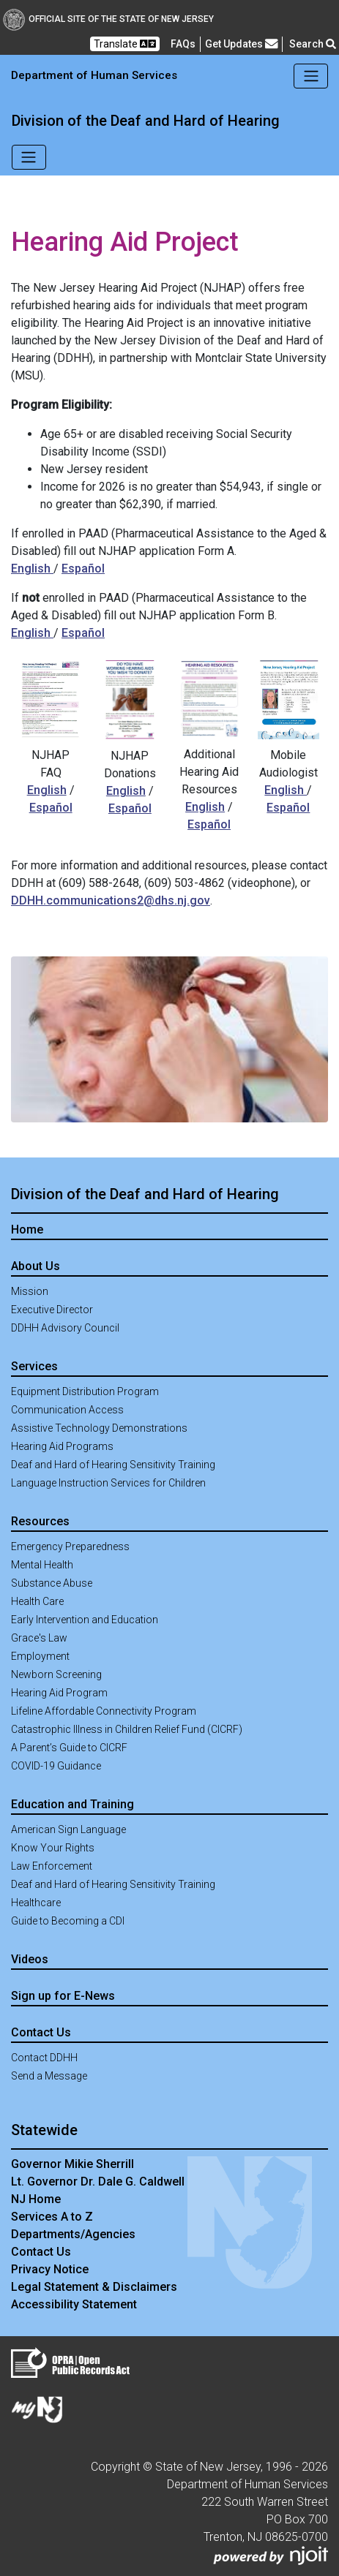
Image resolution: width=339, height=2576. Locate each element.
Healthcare (36, 1902)
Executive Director (52, 1309)
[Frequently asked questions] (183, 44)
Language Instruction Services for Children (108, 1483)
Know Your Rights (52, 1848)
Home (27, 1229)
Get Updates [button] (241, 44)
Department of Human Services (94, 75)
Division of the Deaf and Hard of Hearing (146, 120)
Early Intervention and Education (84, 1619)
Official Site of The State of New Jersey (108, 19)
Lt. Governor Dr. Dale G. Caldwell (98, 2181)
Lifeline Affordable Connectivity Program (103, 1711)
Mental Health (42, 1565)
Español (83, 568)
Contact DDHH (44, 2057)
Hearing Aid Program (59, 1693)
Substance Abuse (51, 1583)
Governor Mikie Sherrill (72, 2164)
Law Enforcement (51, 1866)
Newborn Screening (56, 1674)
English (32, 568)
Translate (125, 43)
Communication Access (67, 1410)
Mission (29, 1291)
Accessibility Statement (74, 2304)
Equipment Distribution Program (85, 1391)
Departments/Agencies (73, 2234)
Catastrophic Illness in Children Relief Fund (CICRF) (126, 1729)
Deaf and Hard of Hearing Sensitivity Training (113, 1464)
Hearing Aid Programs (62, 1446)
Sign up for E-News (63, 1996)
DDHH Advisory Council (65, 1328)
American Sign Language (68, 1829)
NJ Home (36, 2199)
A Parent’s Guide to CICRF (69, 1747)
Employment (40, 1656)
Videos (29, 1959)
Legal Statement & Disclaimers (94, 2287)
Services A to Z (52, 2217)
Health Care (37, 1601)
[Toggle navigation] (311, 76)
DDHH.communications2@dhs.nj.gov (110, 900)
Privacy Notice (50, 2269)
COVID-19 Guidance (56, 1766)
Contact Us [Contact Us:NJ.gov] (41, 2252)
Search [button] (312, 44)
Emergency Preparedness (70, 1546)
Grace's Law (39, 1638)
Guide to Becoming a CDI (67, 1921)
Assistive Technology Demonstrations (99, 1428)
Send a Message (49, 2076)
